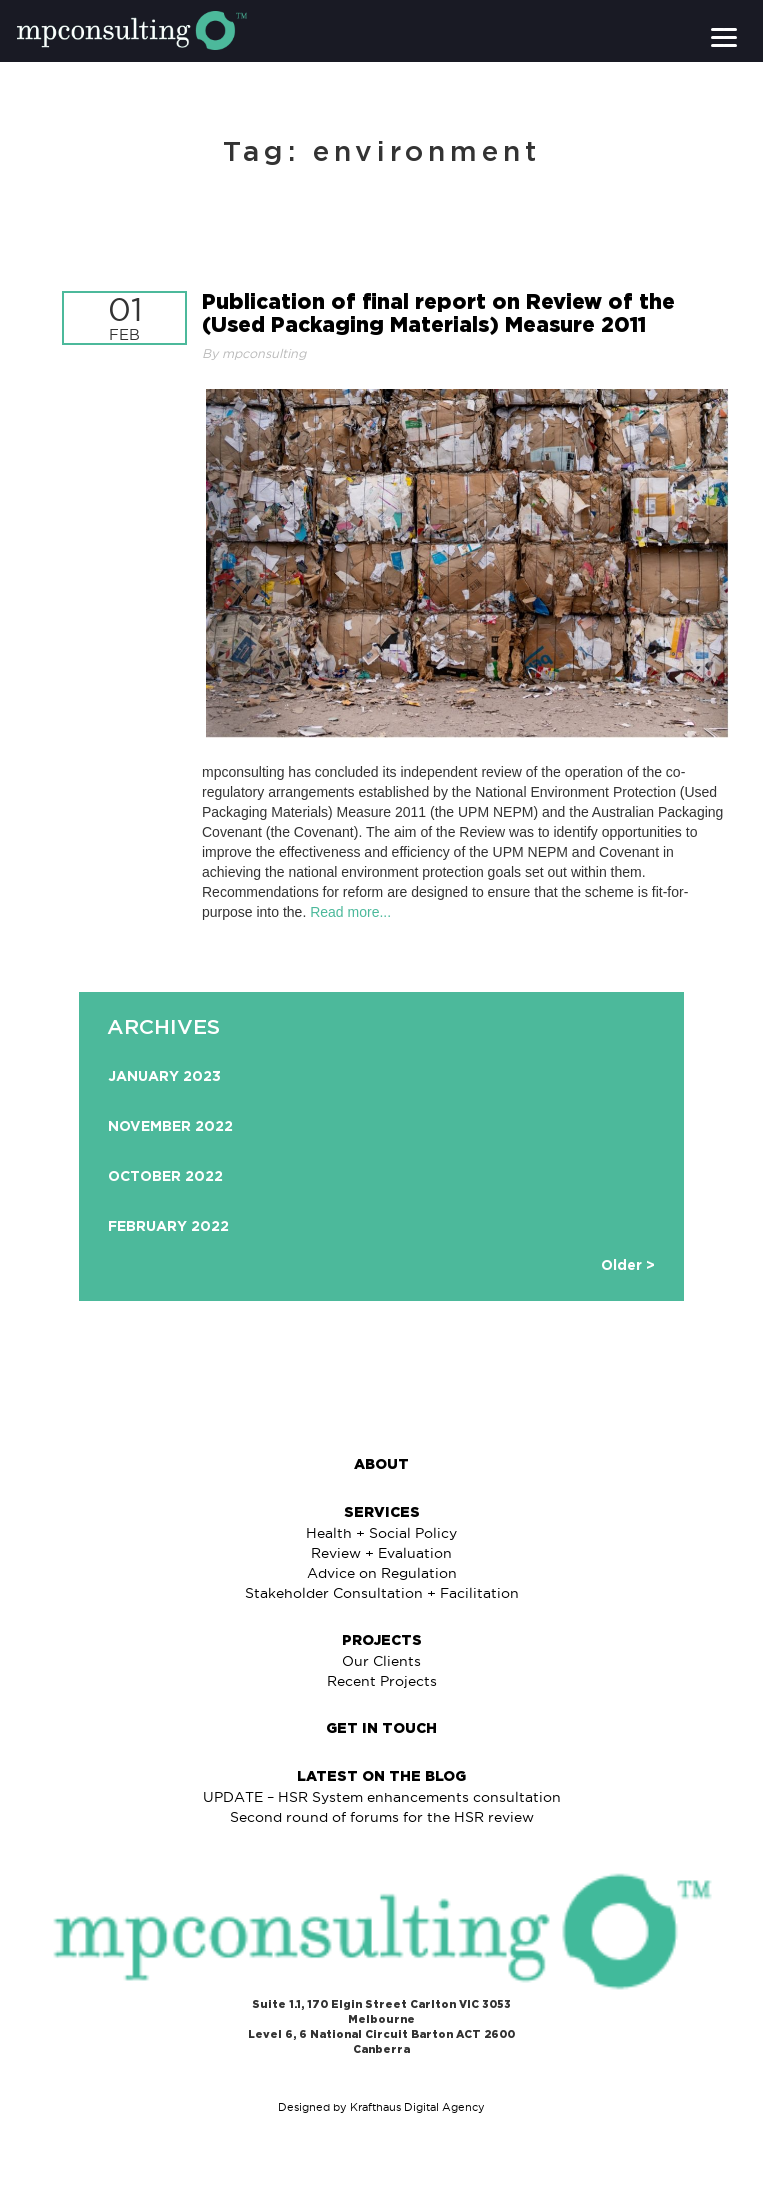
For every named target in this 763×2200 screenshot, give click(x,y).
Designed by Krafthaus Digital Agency (381, 2107)
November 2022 (170, 1127)
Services (382, 1513)
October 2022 (165, 1177)
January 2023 (164, 1077)
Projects (382, 1641)
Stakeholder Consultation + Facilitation (382, 1593)
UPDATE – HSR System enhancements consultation (382, 1797)
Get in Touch (381, 1729)
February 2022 (168, 1227)
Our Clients (381, 1661)
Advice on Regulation (382, 1573)
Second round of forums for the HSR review (382, 1817)
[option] (382, 1156)
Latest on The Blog (381, 1777)
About (381, 1465)
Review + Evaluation (381, 1553)
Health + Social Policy (381, 1533)
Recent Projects (382, 1681)
